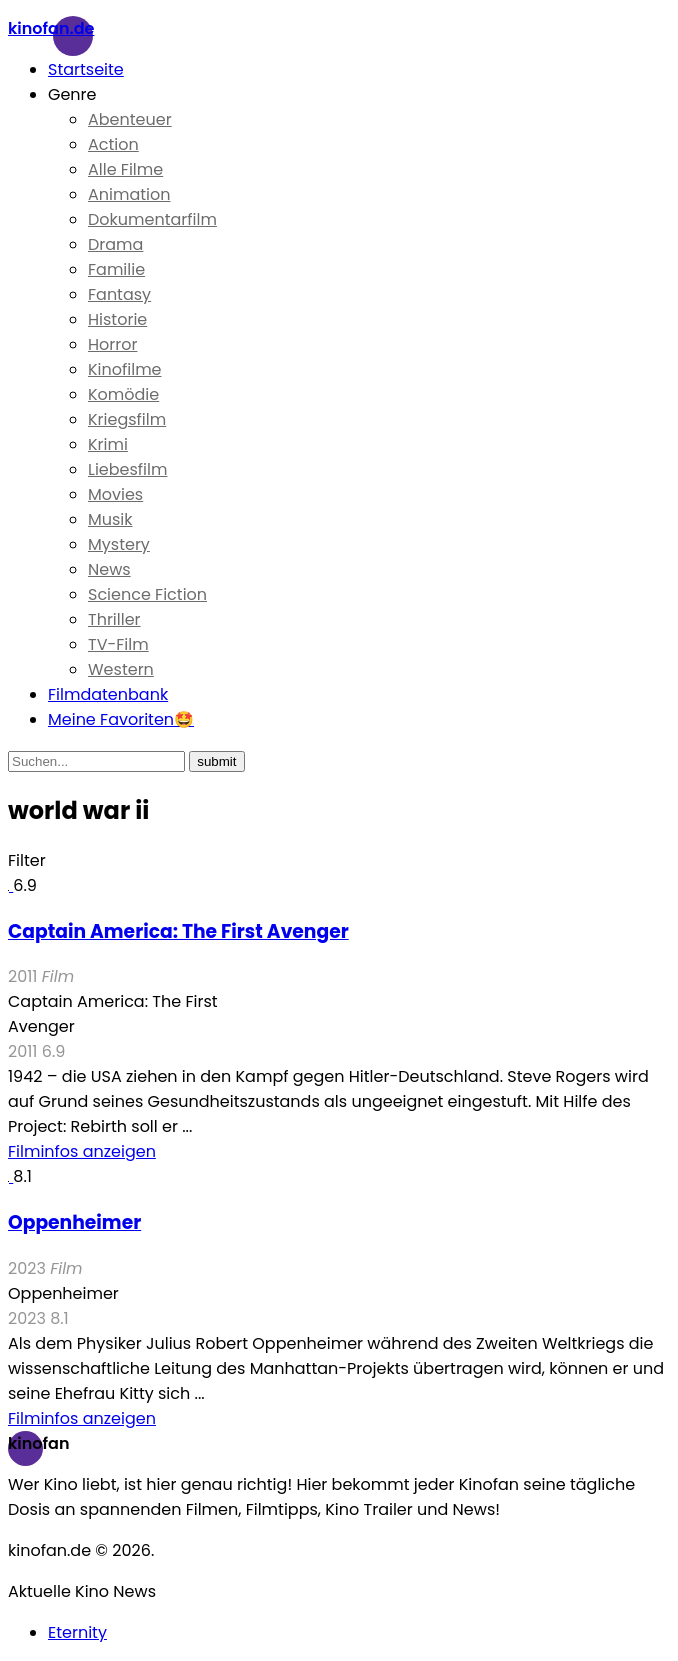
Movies (115, 494)
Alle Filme (125, 169)
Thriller (114, 619)
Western (121, 669)
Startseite (86, 69)
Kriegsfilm (127, 419)
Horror (112, 344)
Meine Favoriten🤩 (121, 719)
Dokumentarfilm (152, 219)
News (109, 569)
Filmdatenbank (108, 694)
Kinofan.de (51, 28)
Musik (110, 519)
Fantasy (119, 294)
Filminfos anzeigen (82, 1151)
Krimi (108, 444)
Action (113, 144)
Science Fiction (147, 594)
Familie (116, 269)
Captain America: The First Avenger (178, 931)
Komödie (123, 394)
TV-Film (118, 644)
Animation (129, 194)
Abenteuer (130, 119)
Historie (117, 319)
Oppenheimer (74, 1222)
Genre (72, 94)
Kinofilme (125, 369)
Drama (115, 244)
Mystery (119, 544)
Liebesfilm (127, 469)
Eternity (77, 1632)
